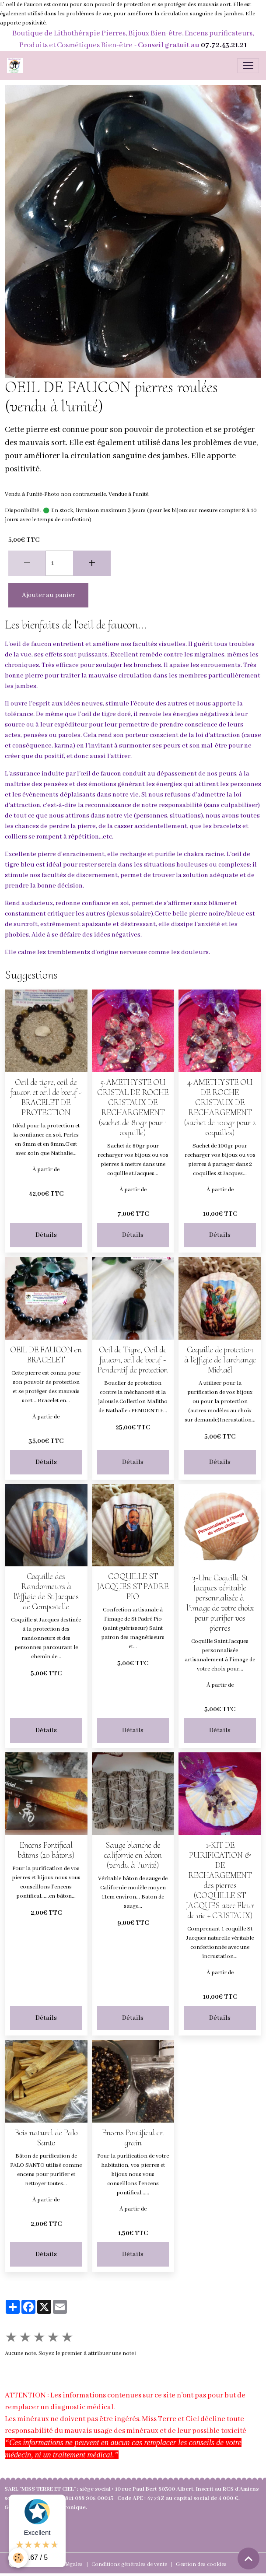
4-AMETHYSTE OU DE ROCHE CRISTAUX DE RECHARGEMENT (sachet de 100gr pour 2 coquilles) (220, 1107)
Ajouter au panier (48, 595)
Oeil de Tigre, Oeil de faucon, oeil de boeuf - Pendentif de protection (133, 1359)
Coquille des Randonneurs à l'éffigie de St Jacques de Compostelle (46, 1591)
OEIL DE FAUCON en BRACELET (46, 1354)
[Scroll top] (248, 2558)
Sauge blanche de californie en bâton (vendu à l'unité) (133, 1855)
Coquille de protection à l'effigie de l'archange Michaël (220, 1359)
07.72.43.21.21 (224, 45)
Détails (46, 1235)
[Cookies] (18, 2558)
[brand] (16, 65)
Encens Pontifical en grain (133, 2137)
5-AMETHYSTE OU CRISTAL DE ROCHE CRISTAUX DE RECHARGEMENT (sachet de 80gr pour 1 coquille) (132, 1107)
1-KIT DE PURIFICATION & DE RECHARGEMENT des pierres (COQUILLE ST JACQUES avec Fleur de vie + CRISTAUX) (220, 1880)
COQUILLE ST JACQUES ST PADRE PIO (132, 1586)
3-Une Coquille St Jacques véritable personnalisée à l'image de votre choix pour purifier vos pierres (220, 1602)
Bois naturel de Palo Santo (46, 2137)
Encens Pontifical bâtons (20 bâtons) (46, 1850)
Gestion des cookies (201, 2564)
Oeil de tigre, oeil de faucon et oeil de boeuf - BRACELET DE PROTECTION (46, 1097)
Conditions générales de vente (129, 2564)
